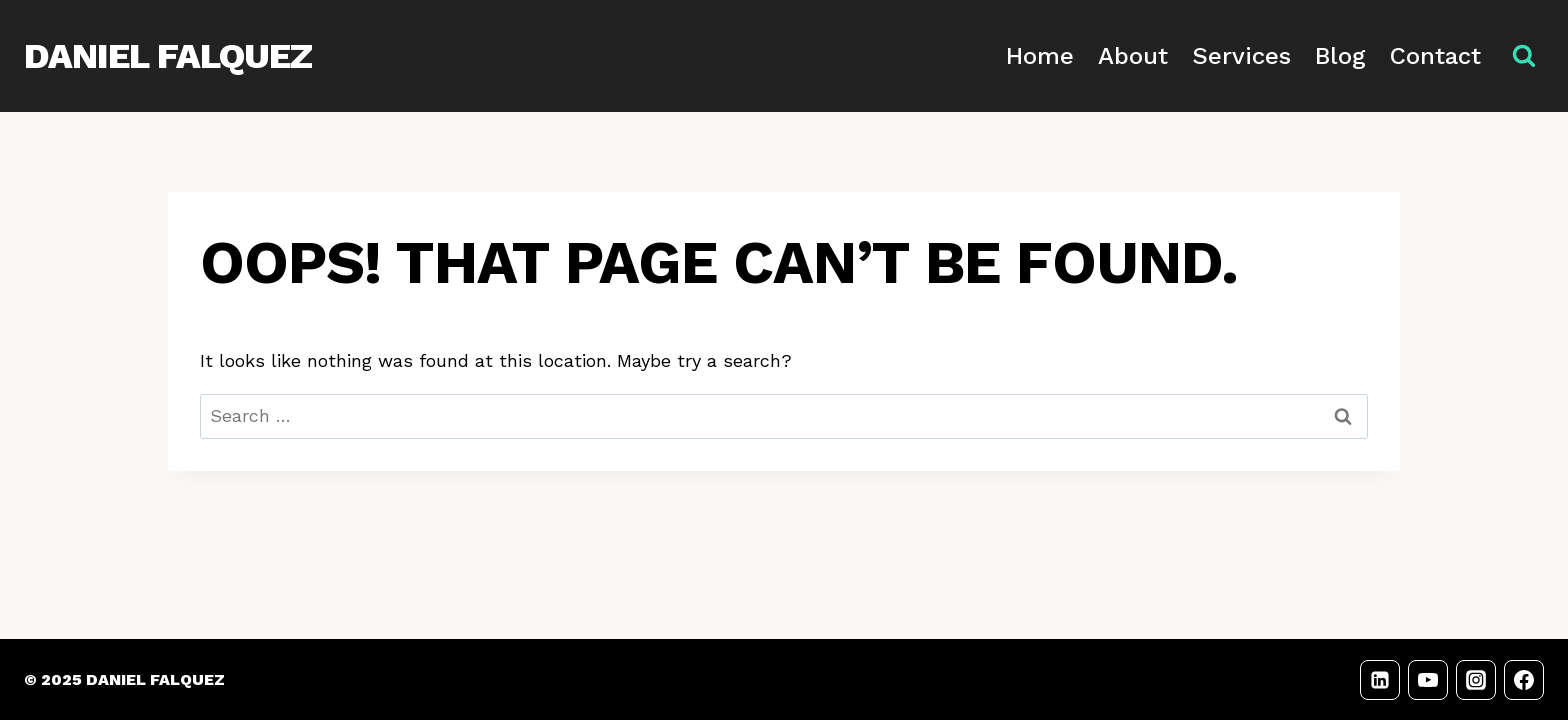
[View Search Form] (1523, 56)
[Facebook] (1524, 680)
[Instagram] (1476, 680)
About (1133, 56)
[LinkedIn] (1380, 680)
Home (1040, 56)
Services (1241, 56)
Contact (1435, 56)
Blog (1340, 56)
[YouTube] (1428, 680)
